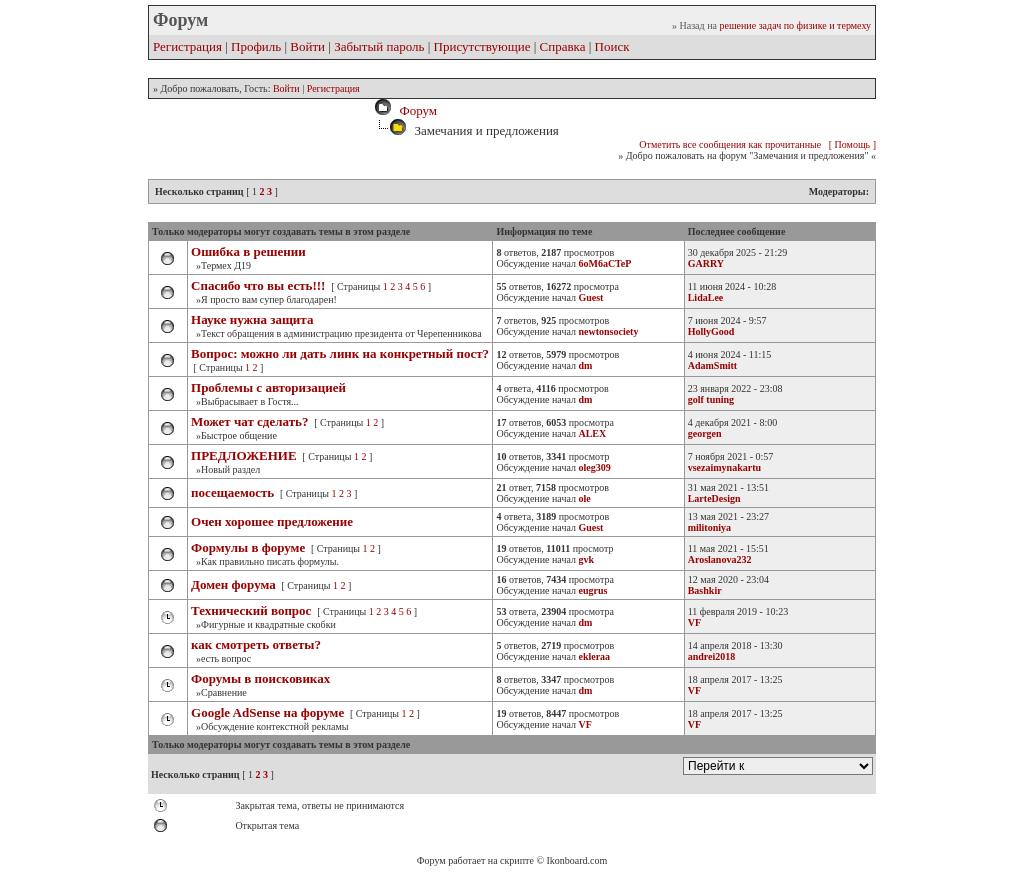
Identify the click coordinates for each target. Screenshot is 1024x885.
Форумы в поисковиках (260, 678)
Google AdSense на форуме (267, 712)
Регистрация (187, 46)
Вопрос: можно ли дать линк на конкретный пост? (340, 353)
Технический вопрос (251, 610)
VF (694, 622)
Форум (415, 110)
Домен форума (233, 584)
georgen (705, 433)
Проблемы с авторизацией (268, 387)
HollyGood (711, 331)
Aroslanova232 (720, 559)
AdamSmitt (712, 365)
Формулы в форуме (248, 547)
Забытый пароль (379, 46)
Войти (307, 46)
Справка (563, 46)
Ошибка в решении (248, 251)
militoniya (709, 527)
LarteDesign (714, 498)
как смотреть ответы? (256, 644)
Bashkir (705, 590)
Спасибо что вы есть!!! (258, 285)
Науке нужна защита (252, 319)
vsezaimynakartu (724, 467)
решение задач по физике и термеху (795, 25)
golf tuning (711, 399)
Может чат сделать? (249, 421)
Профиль (256, 46)
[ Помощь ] (852, 144)
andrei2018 (712, 656)
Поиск (612, 46)
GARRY (706, 263)
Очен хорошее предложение (272, 521)
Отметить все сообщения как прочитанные (730, 144)
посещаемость (234, 492)
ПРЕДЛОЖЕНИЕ (244, 455)
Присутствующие (482, 46)
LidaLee (706, 297)
